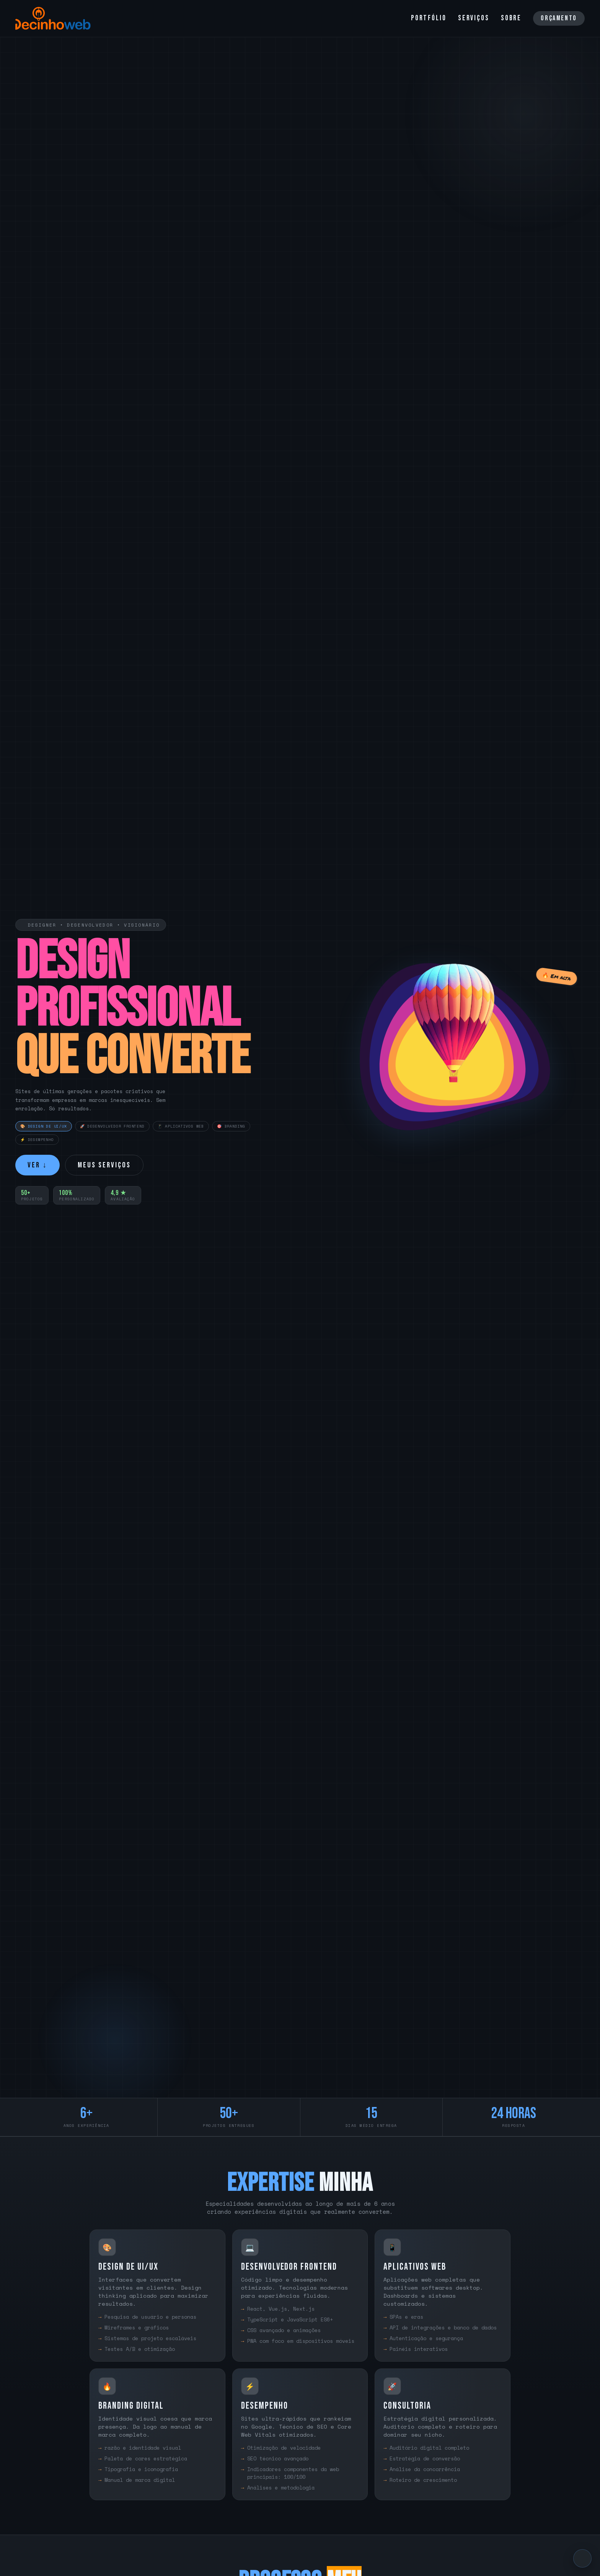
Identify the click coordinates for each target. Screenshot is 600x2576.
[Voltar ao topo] (582, 2558)
